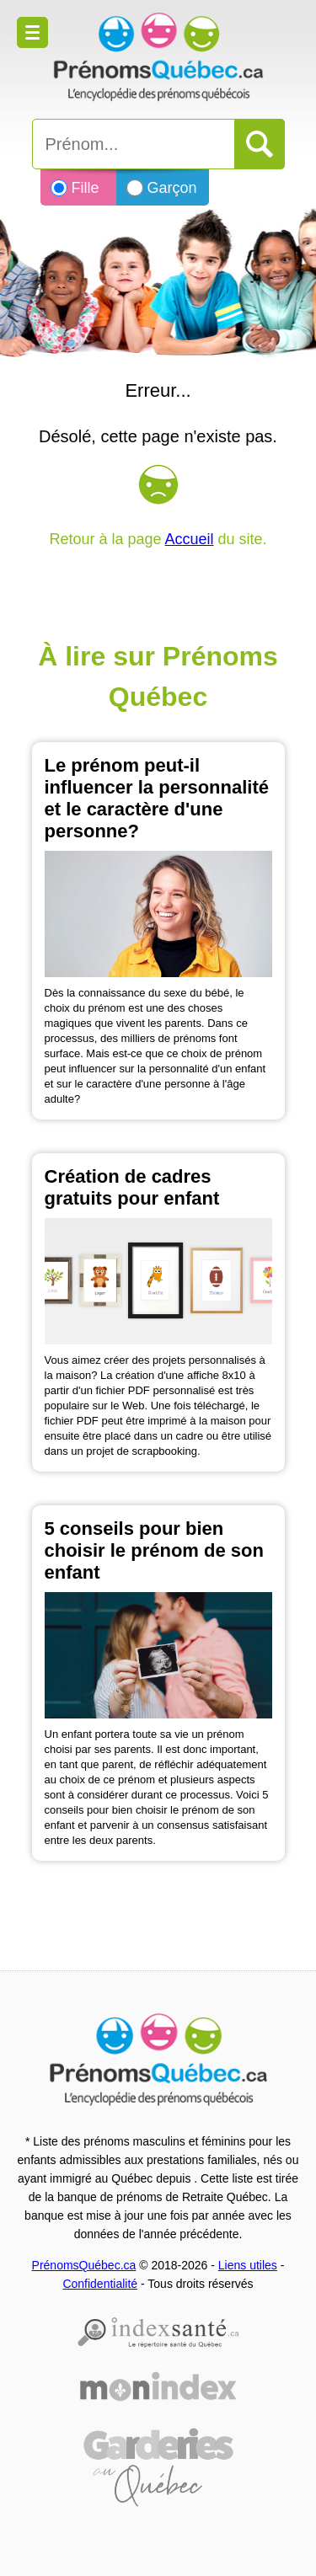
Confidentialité (99, 2283)
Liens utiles (247, 2265)
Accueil (189, 539)
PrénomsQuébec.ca (84, 2265)
